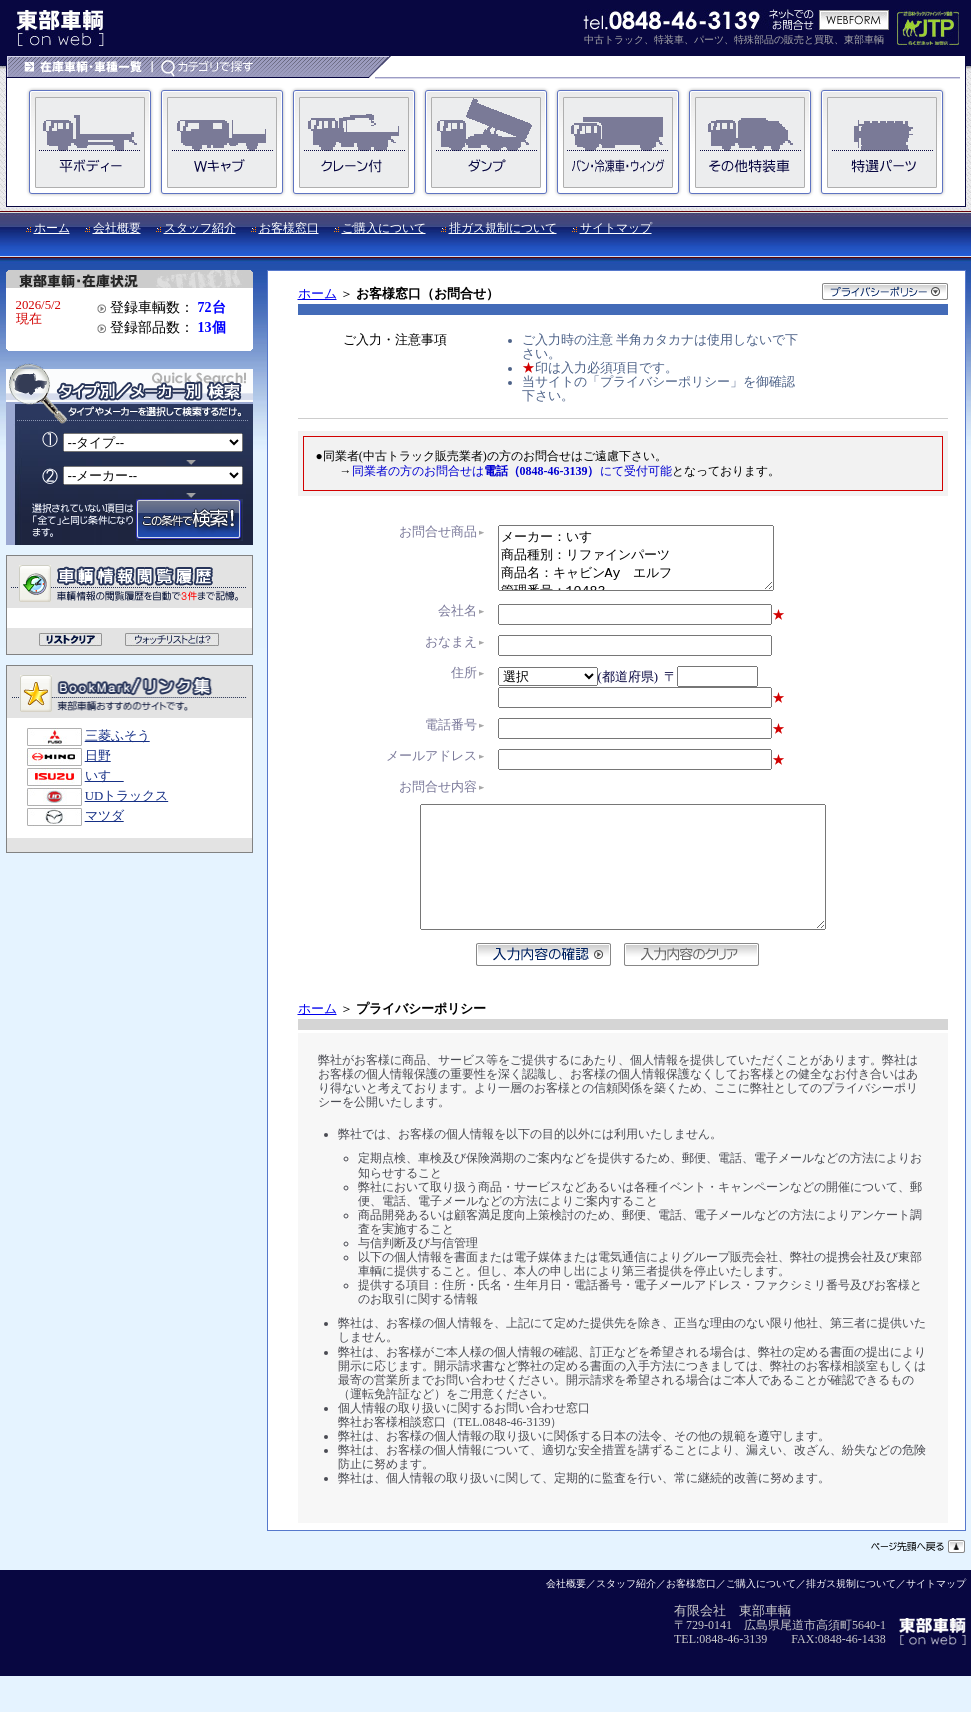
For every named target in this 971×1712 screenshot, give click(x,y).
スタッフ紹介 (200, 228)
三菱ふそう (117, 736)
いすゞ (104, 776)
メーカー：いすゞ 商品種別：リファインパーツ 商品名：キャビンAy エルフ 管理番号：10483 (636, 564)
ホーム (52, 228)
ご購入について (384, 228)
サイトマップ (616, 228)
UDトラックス (126, 796)
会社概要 (117, 228)
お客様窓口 (289, 228)
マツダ (104, 816)
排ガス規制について (503, 228)
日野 (98, 756)
